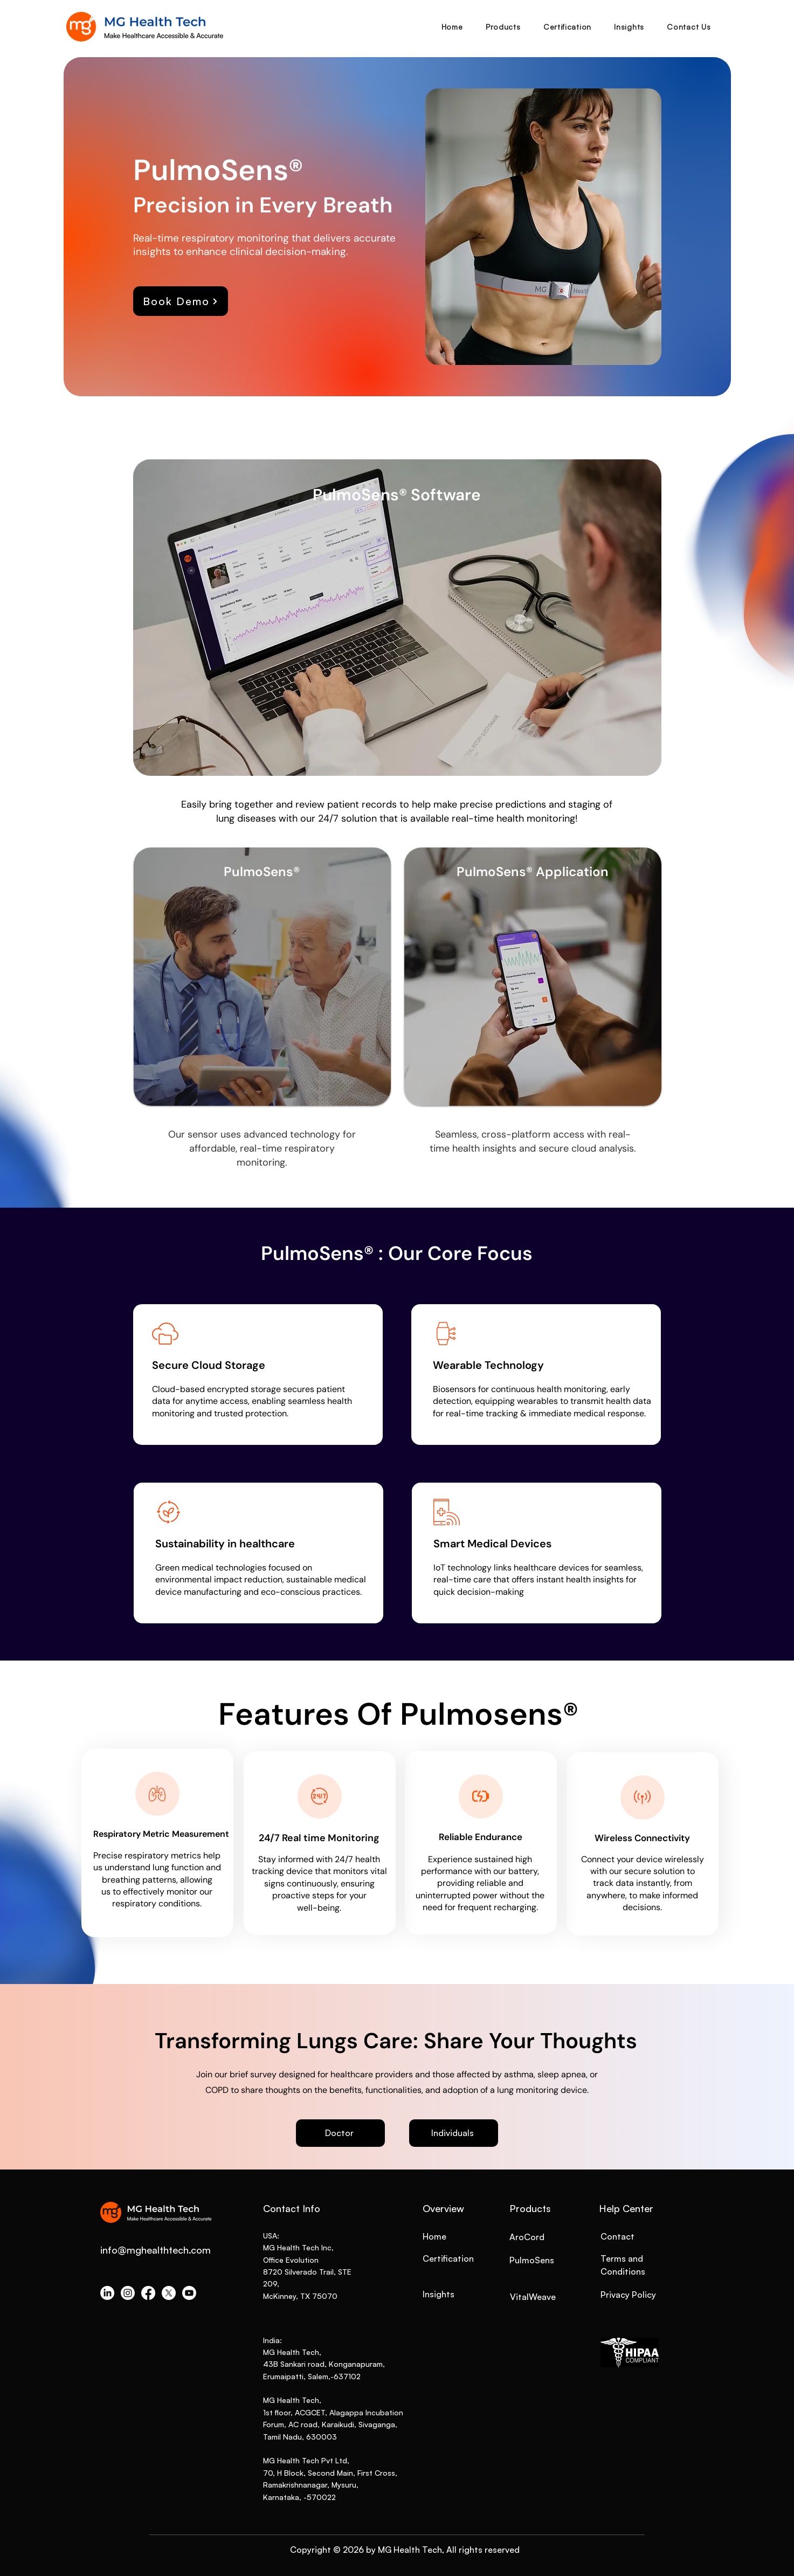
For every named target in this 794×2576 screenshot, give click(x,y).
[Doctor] (340, 2133)
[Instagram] (128, 2293)
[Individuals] (453, 2133)
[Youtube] (189, 2293)
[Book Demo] (180, 301)
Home (434, 2236)
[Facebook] (148, 2293)
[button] (503, 26)
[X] (169, 2293)
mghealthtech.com (169, 2250)
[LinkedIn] (107, 2293)
